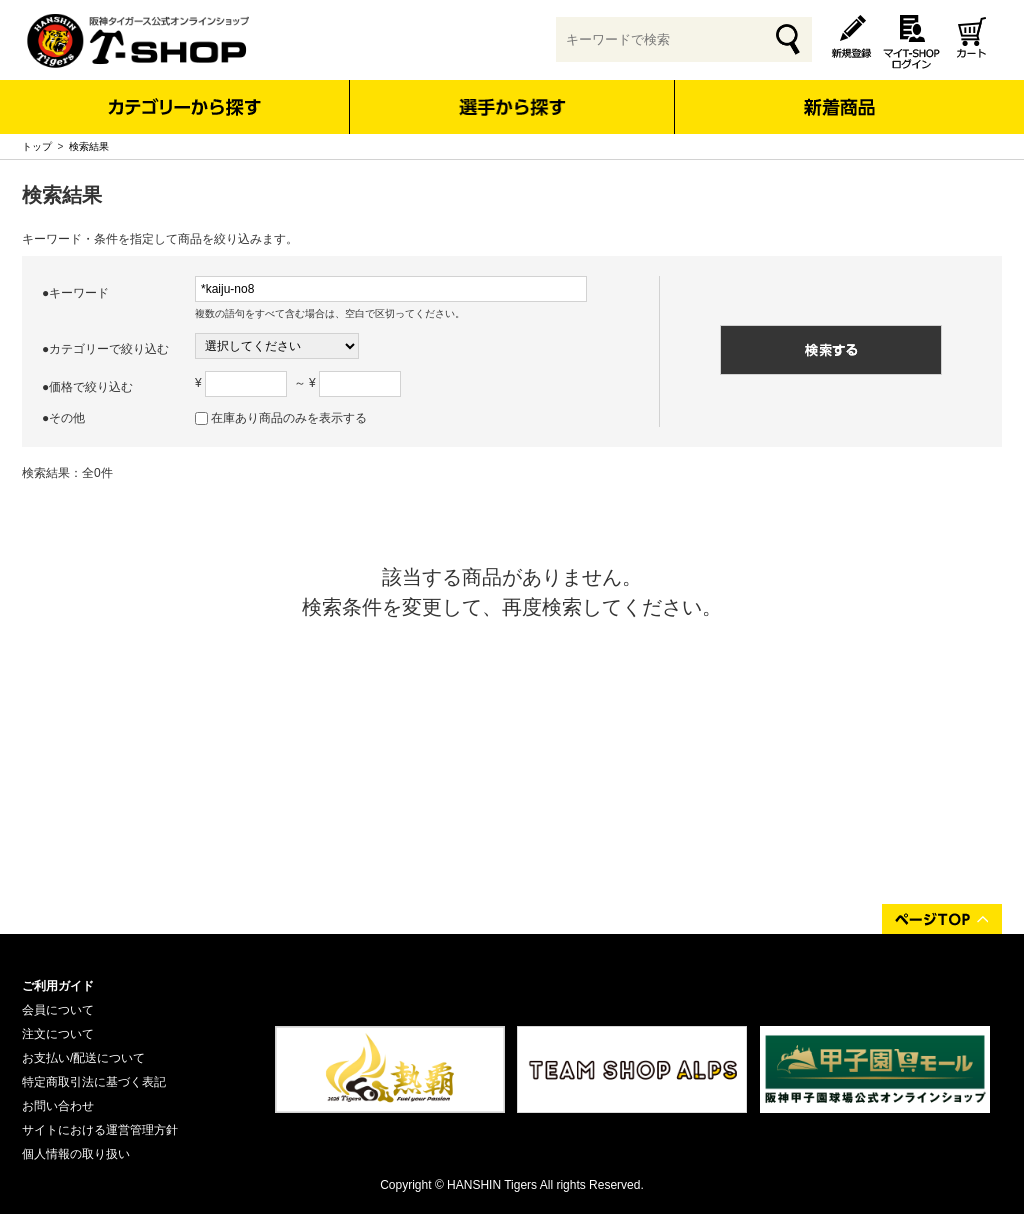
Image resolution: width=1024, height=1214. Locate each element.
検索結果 (89, 146)
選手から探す (512, 107)
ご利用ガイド (58, 986)
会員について (58, 1010)
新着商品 (838, 93)
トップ (37, 146)
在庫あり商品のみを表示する (289, 418)
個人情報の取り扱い (76, 1154)
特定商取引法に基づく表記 (94, 1082)
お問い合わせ (58, 1106)
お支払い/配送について (83, 1058)
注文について (58, 1034)
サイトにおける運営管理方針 (100, 1130)
